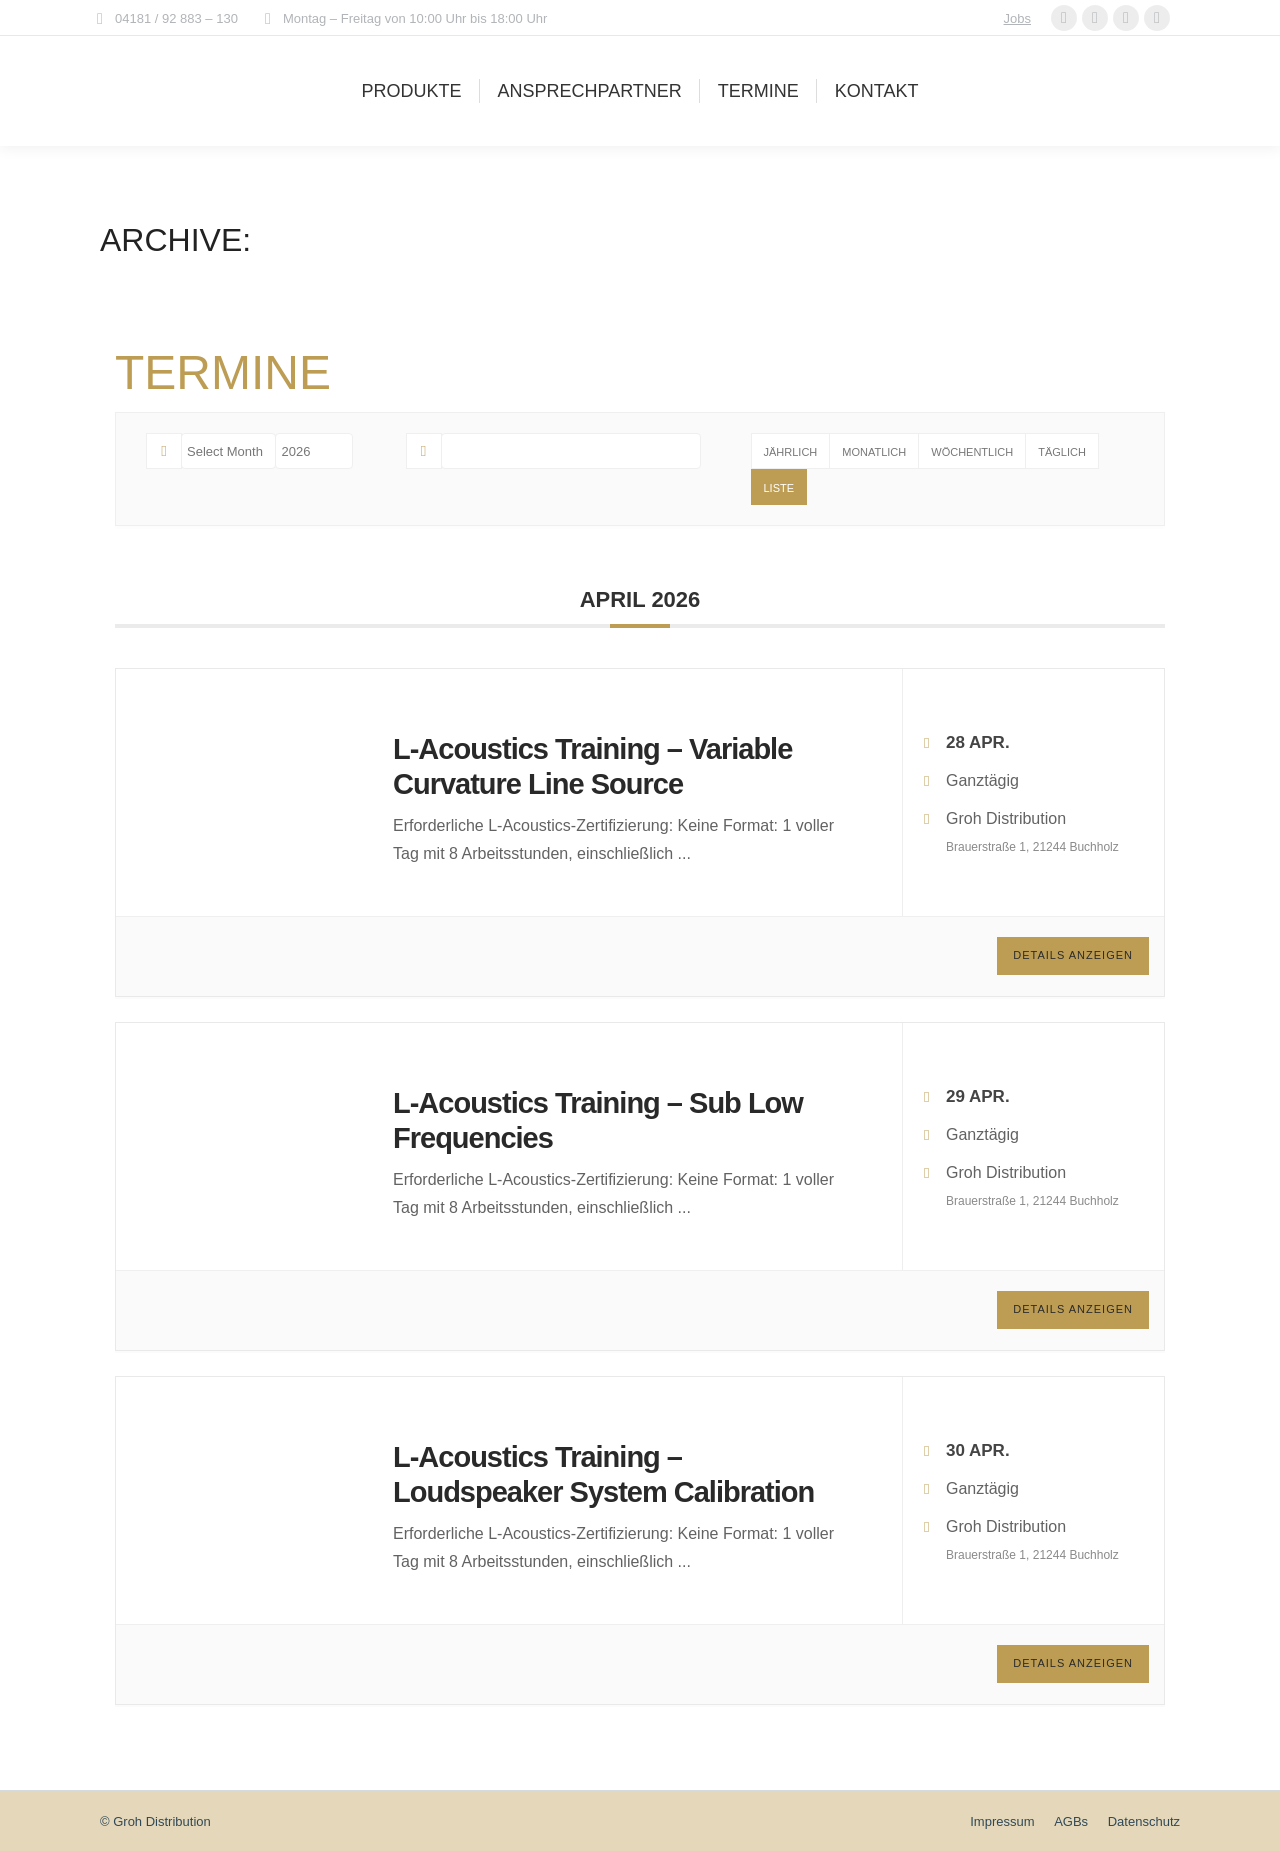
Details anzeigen (1073, 955)
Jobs (1017, 18)
